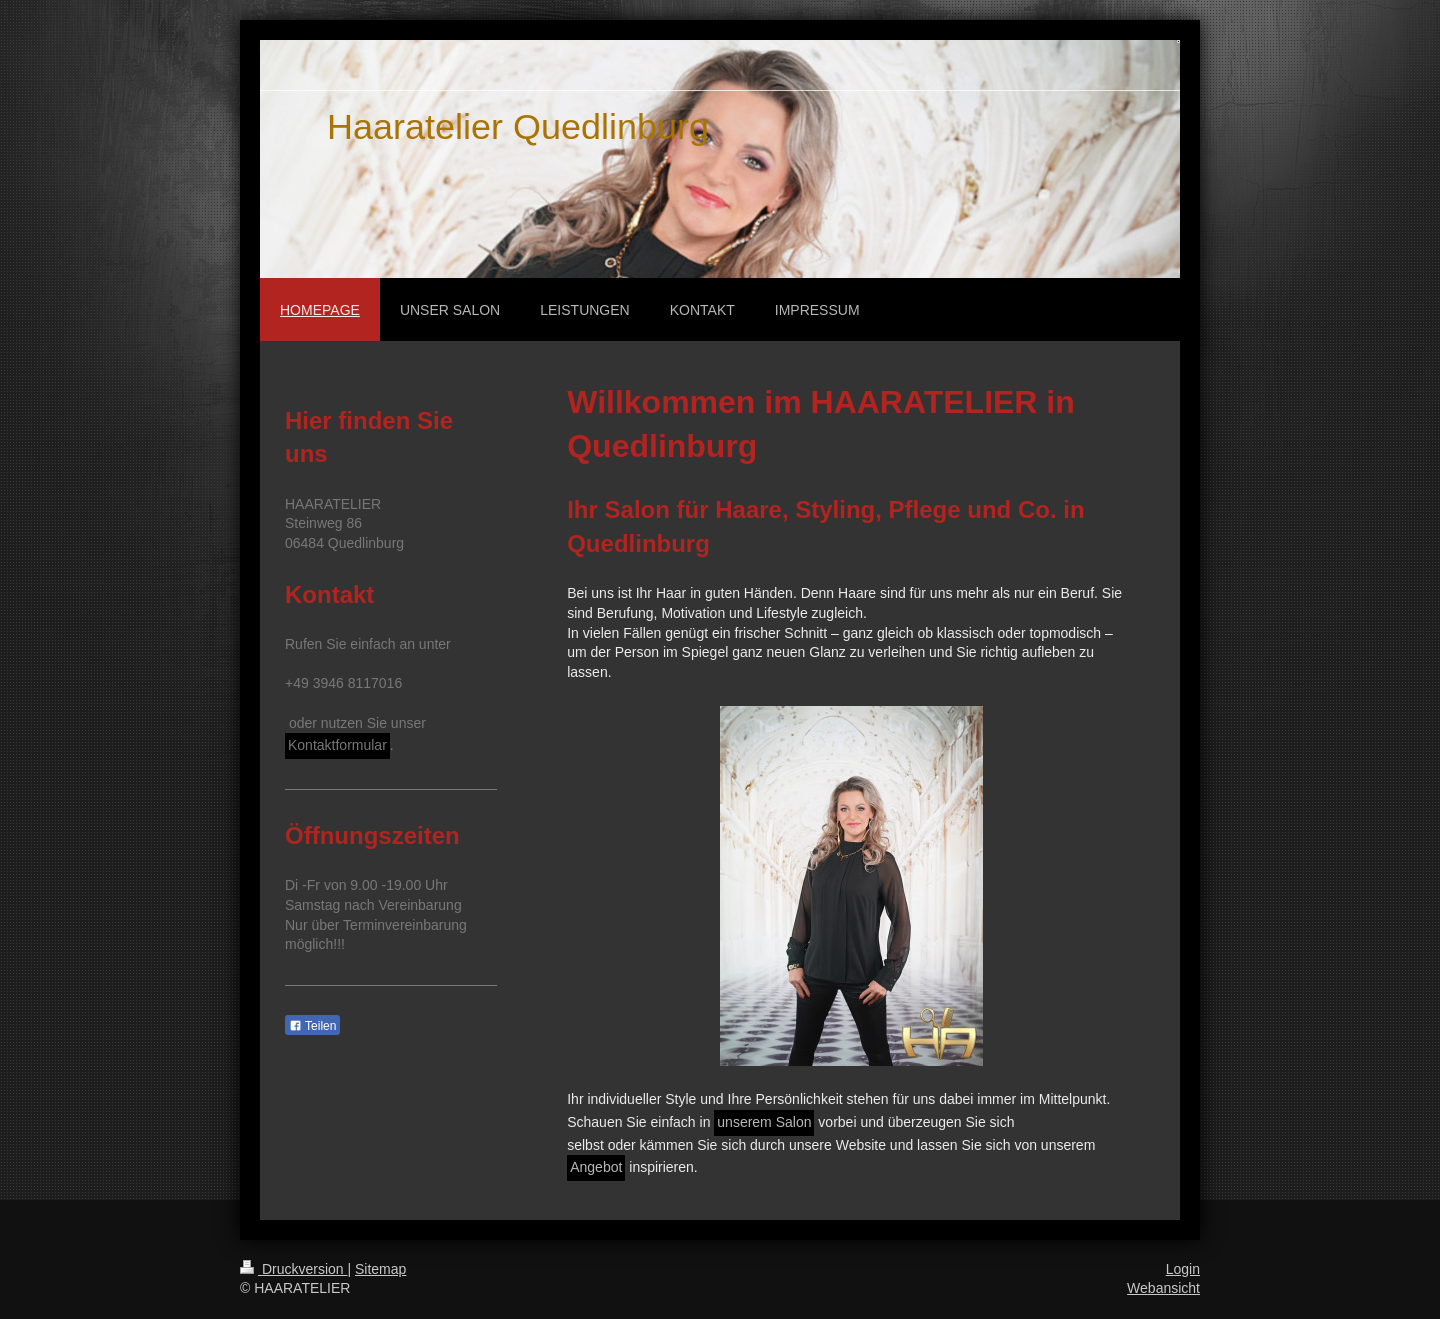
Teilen (312, 1026)
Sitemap (380, 1269)
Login (1183, 1269)
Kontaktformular (337, 745)
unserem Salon (764, 1122)
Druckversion (293, 1269)
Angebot (596, 1167)
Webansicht (1163, 1288)
